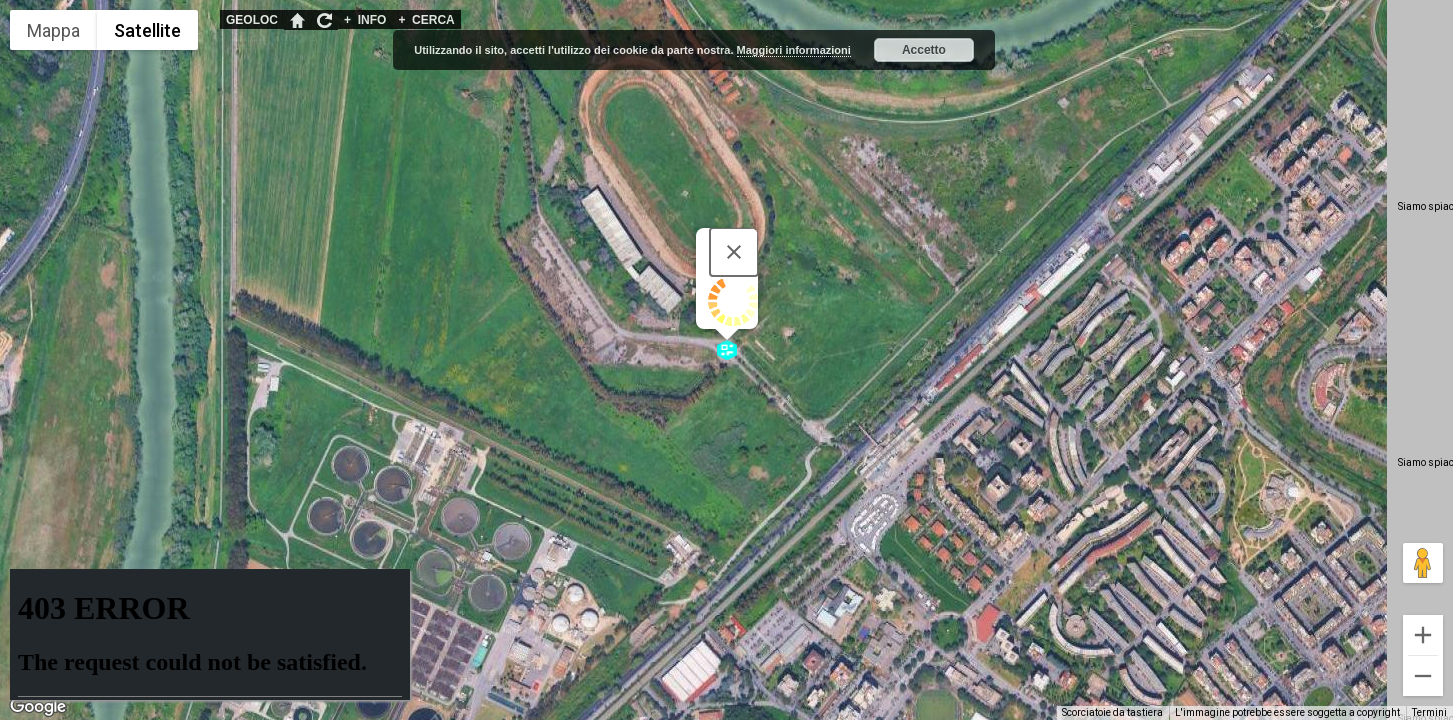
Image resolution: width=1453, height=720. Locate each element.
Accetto (924, 50)
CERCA (426, 20)
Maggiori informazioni (794, 50)
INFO (365, 20)
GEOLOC (252, 20)
